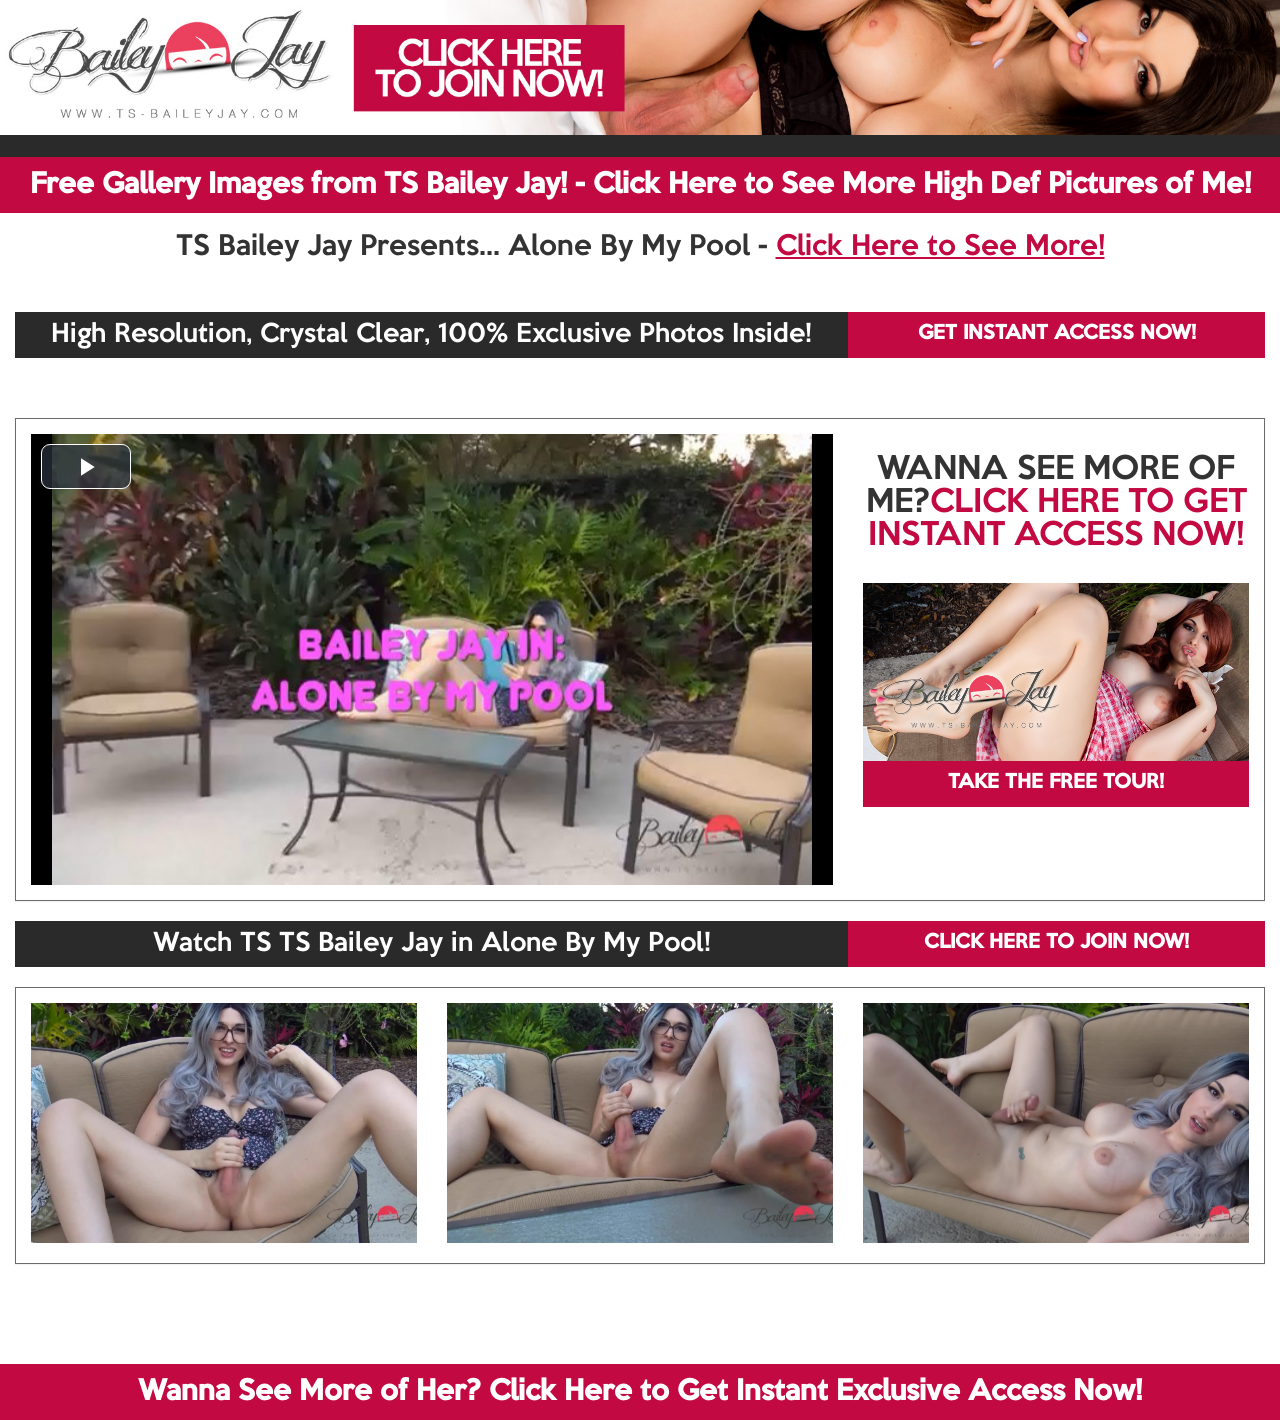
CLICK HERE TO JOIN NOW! (1056, 943)
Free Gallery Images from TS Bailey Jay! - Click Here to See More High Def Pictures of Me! (640, 185)
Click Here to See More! (940, 247)
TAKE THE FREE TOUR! (1056, 783)
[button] (86, 466)
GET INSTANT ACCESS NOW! (1057, 334)
